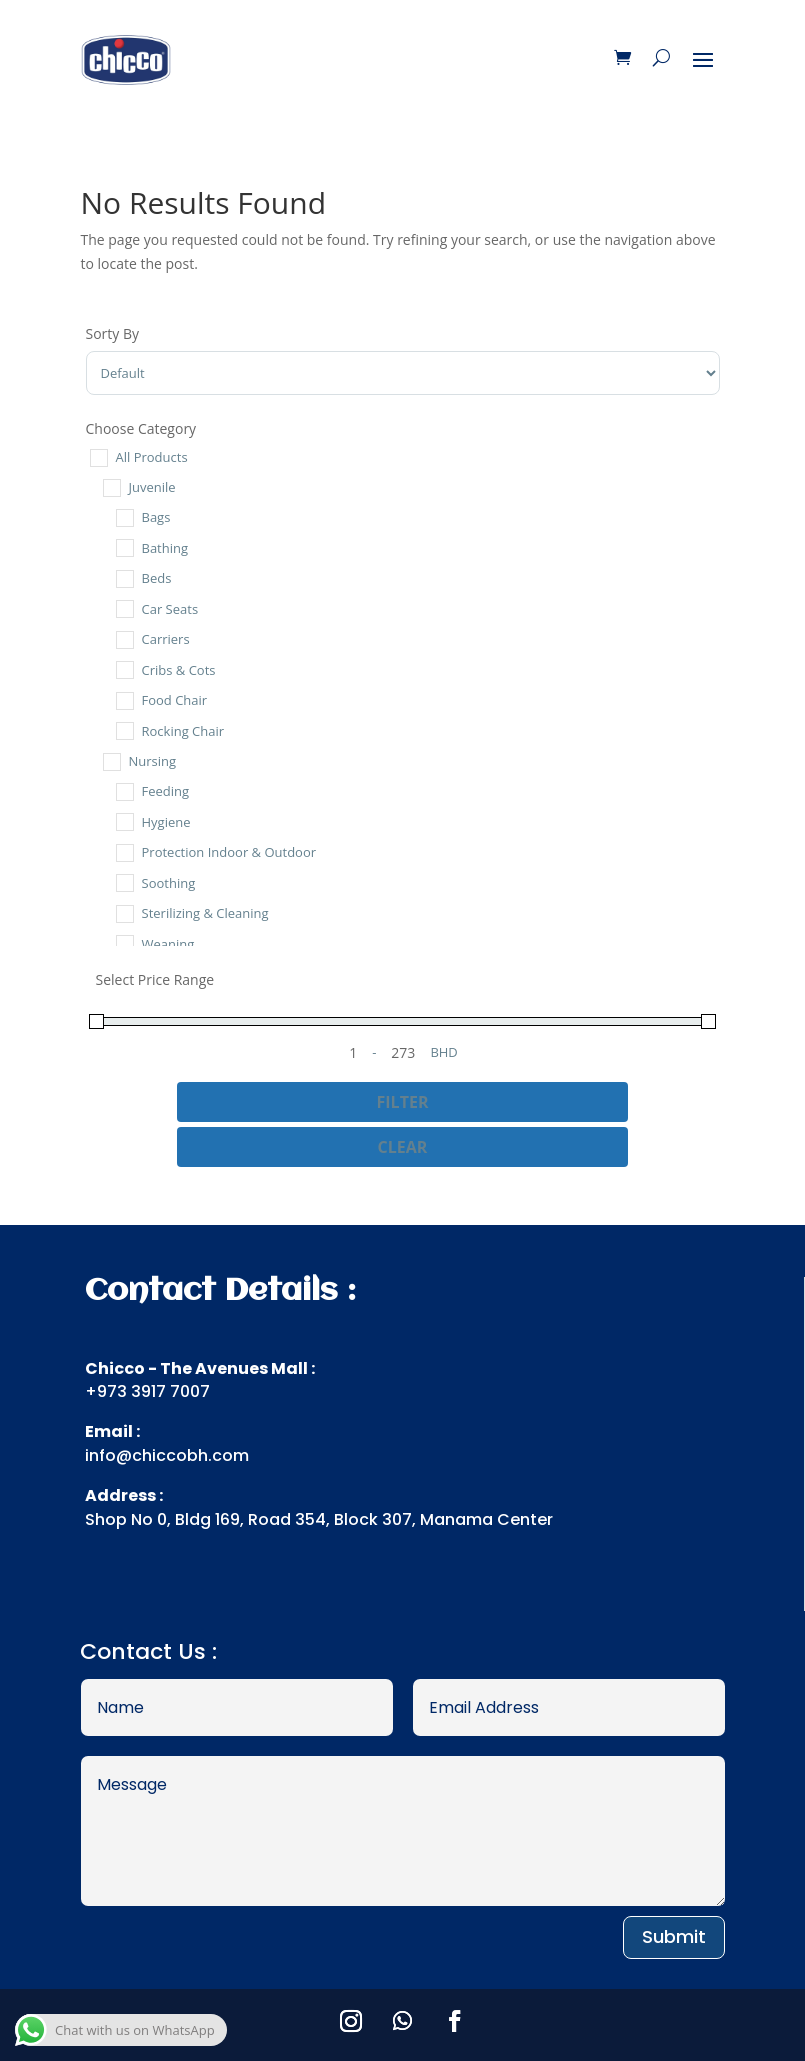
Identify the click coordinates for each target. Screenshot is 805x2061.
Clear (403, 1147)
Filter (403, 1102)
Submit (674, 1936)
